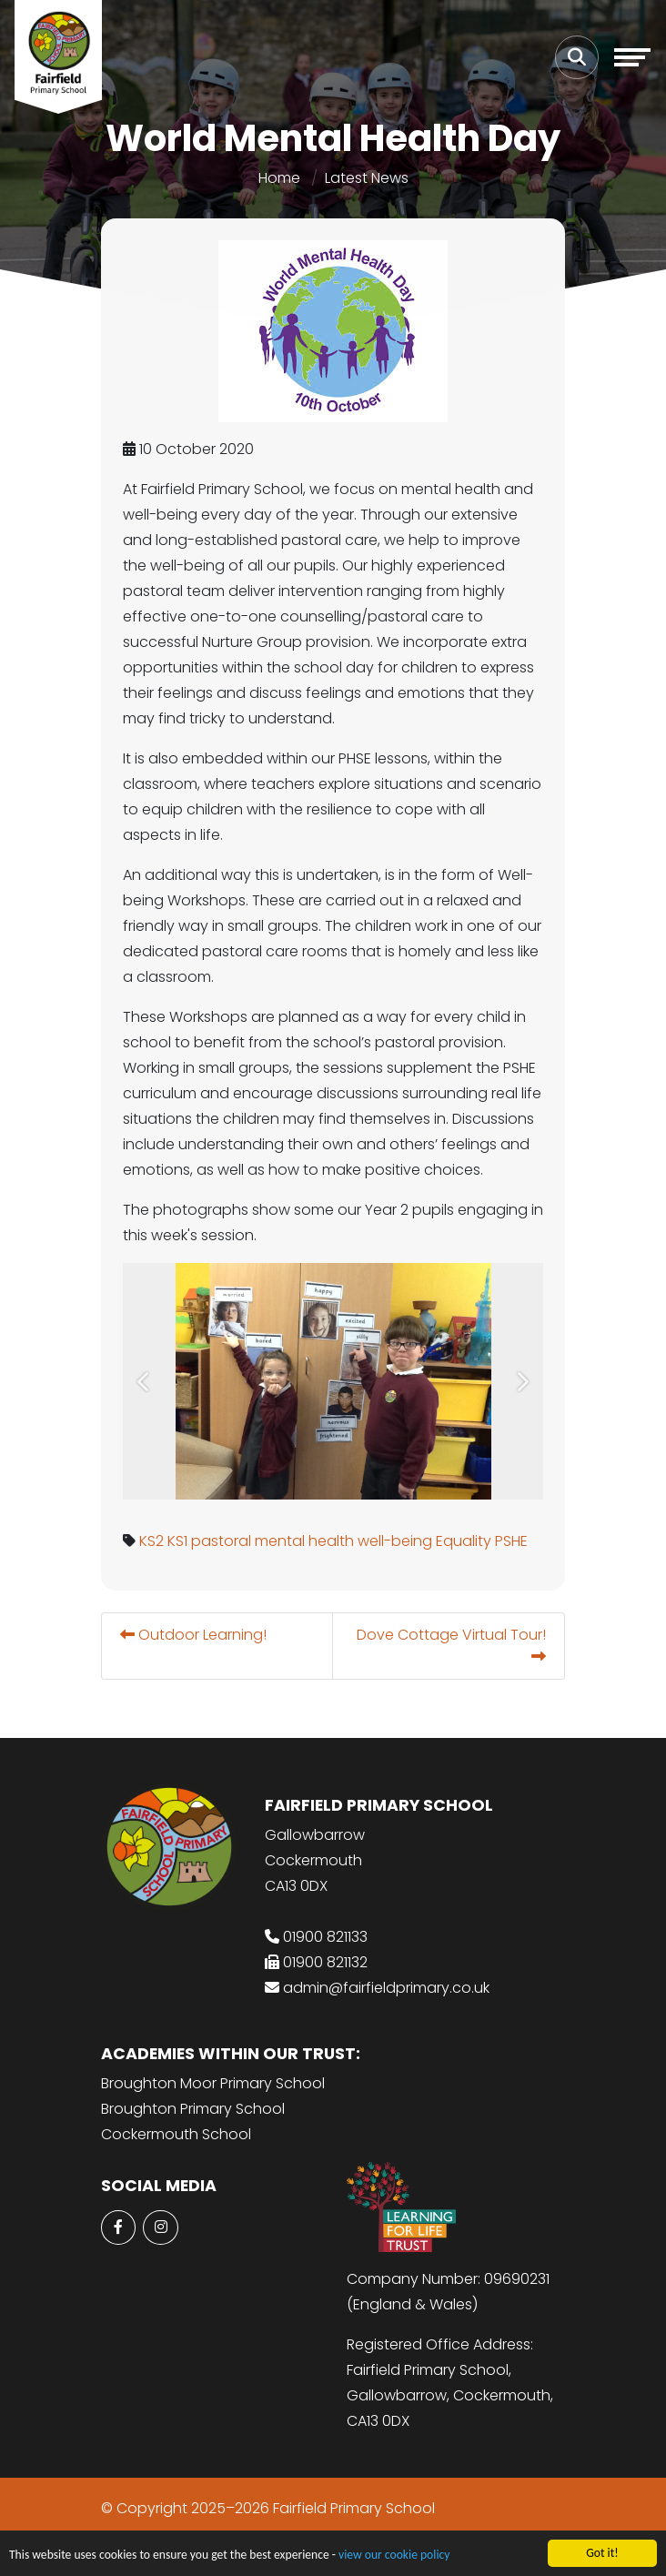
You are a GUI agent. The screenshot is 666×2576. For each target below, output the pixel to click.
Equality (464, 1540)
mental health (305, 1540)
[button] (145, 1381)
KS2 (152, 1540)
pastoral (222, 1540)
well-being (395, 1540)
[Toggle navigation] (632, 57)
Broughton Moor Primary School (213, 2083)
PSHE (512, 1540)
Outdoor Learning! (194, 1634)
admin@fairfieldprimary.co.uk (386, 1987)
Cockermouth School (176, 2134)
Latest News (367, 177)
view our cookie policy (393, 2556)
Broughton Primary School (193, 2108)
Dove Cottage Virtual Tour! (452, 1643)
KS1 (178, 1540)
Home (279, 177)
